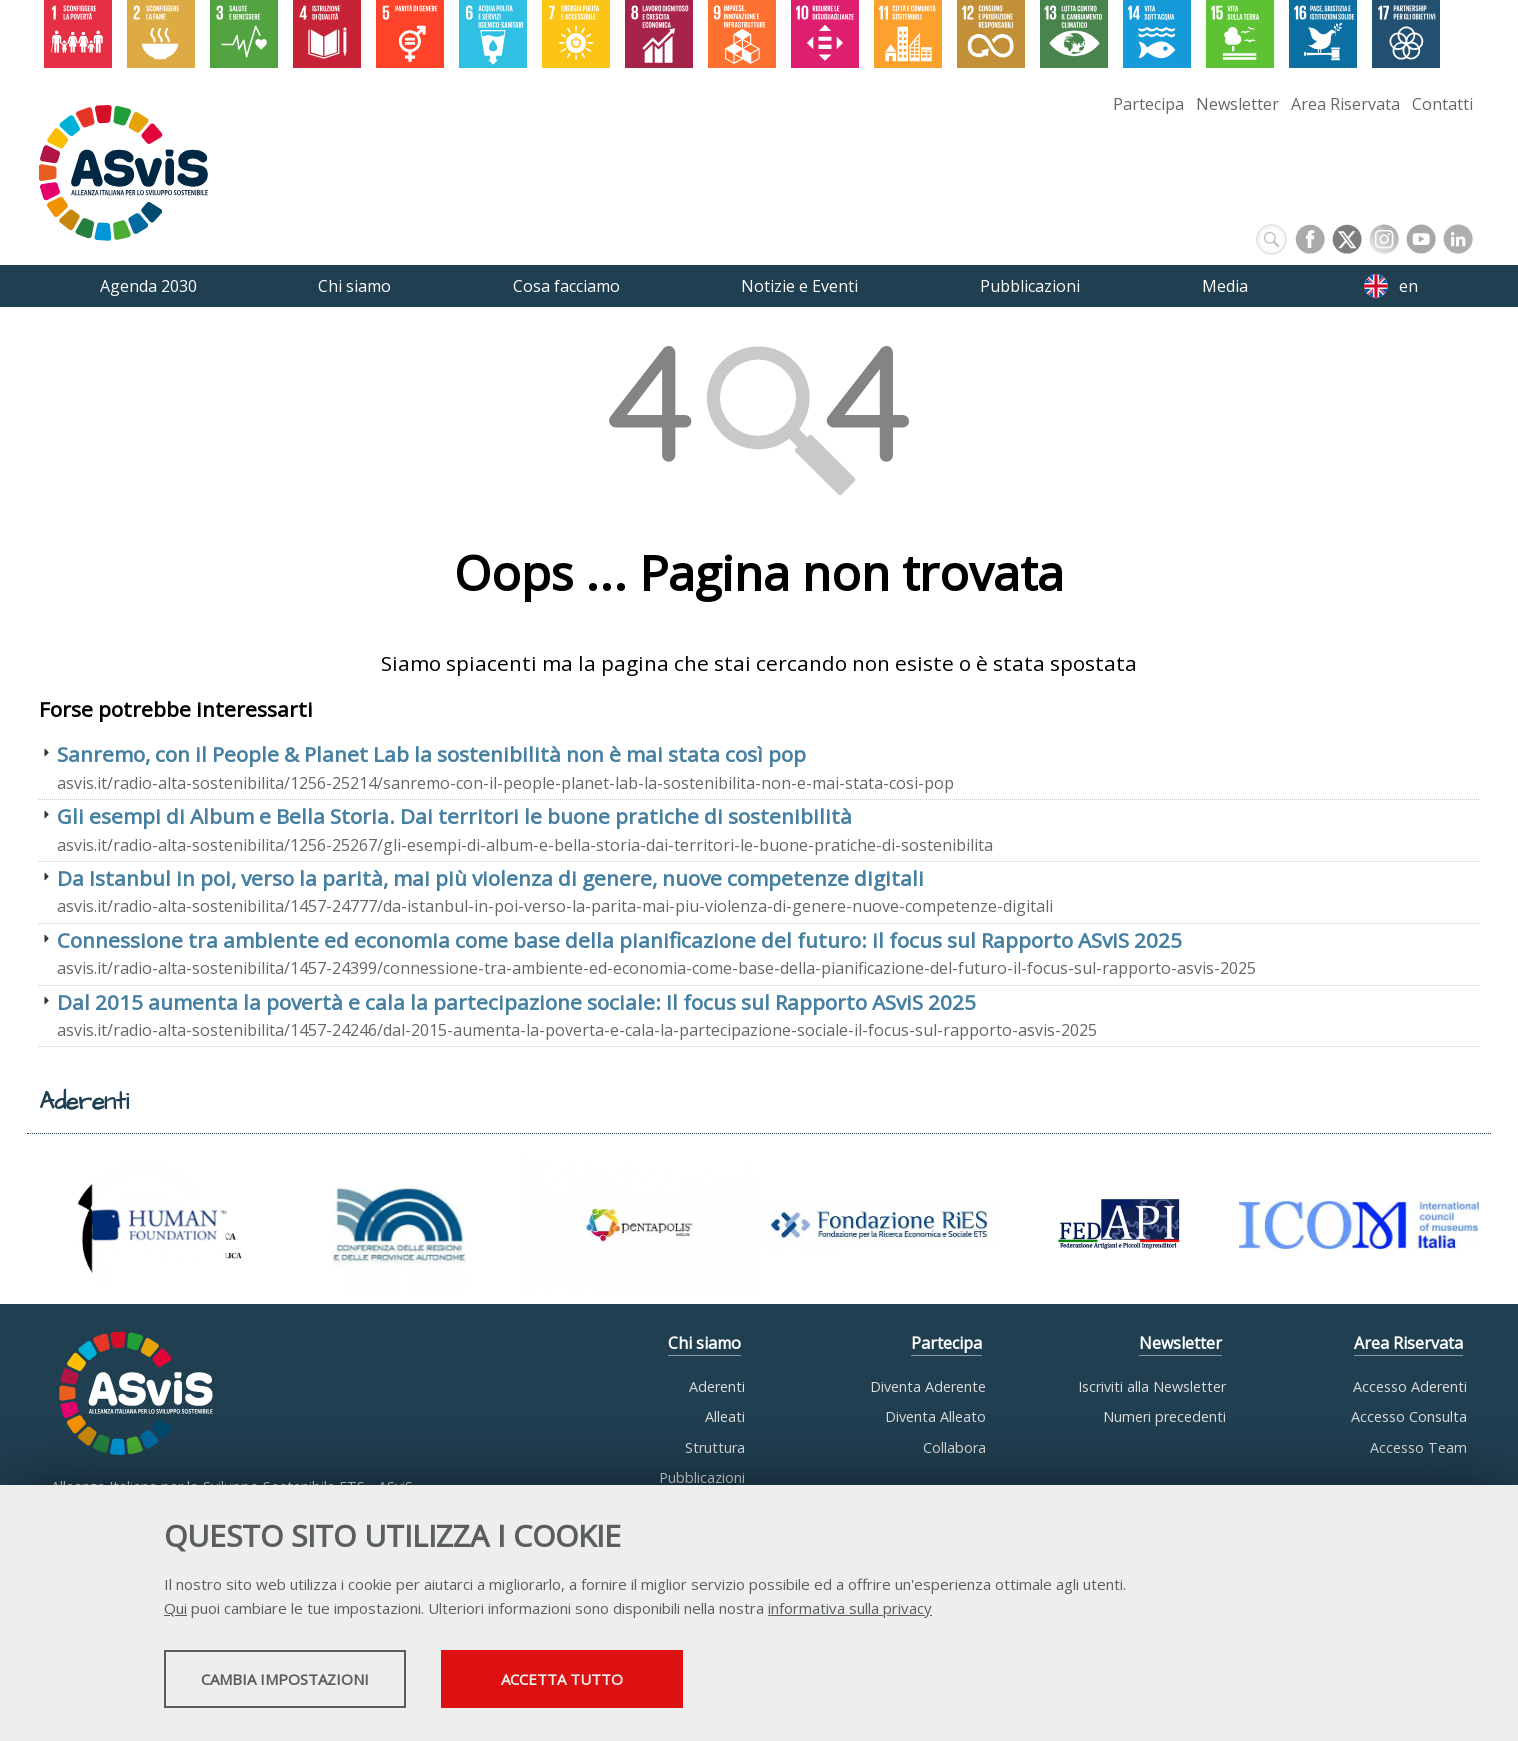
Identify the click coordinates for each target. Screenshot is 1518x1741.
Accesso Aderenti (1410, 1386)
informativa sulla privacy (850, 1611)
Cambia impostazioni (322, 1682)
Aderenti (717, 1386)
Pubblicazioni (702, 1477)
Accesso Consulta (1409, 1416)
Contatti (1442, 104)
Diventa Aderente (928, 1386)
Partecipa (1148, 104)
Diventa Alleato (935, 1416)
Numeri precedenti (1164, 1416)
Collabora (954, 1447)
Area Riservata (1345, 104)
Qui (175, 1611)
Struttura (715, 1447)
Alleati (725, 1416)
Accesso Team (1418, 1447)
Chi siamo (704, 1343)
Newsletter (1237, 104)
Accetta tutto (682, 1682)
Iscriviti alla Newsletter (1152, 1386)
